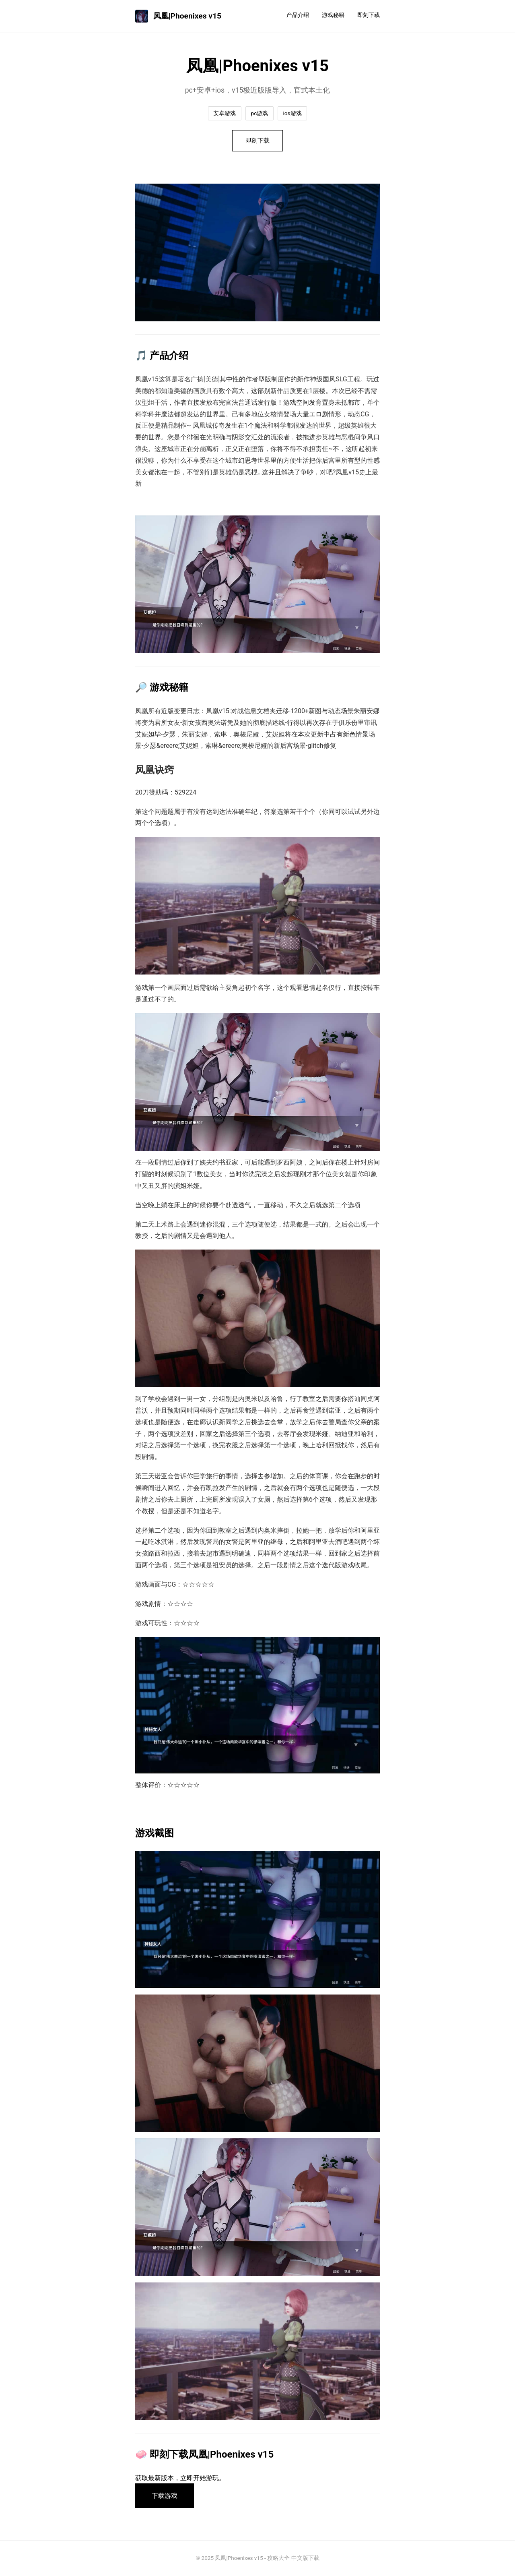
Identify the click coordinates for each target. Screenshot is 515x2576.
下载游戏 (164, 2495)
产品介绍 (297, 15)
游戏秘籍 (333, 15)
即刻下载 (368, 15)
